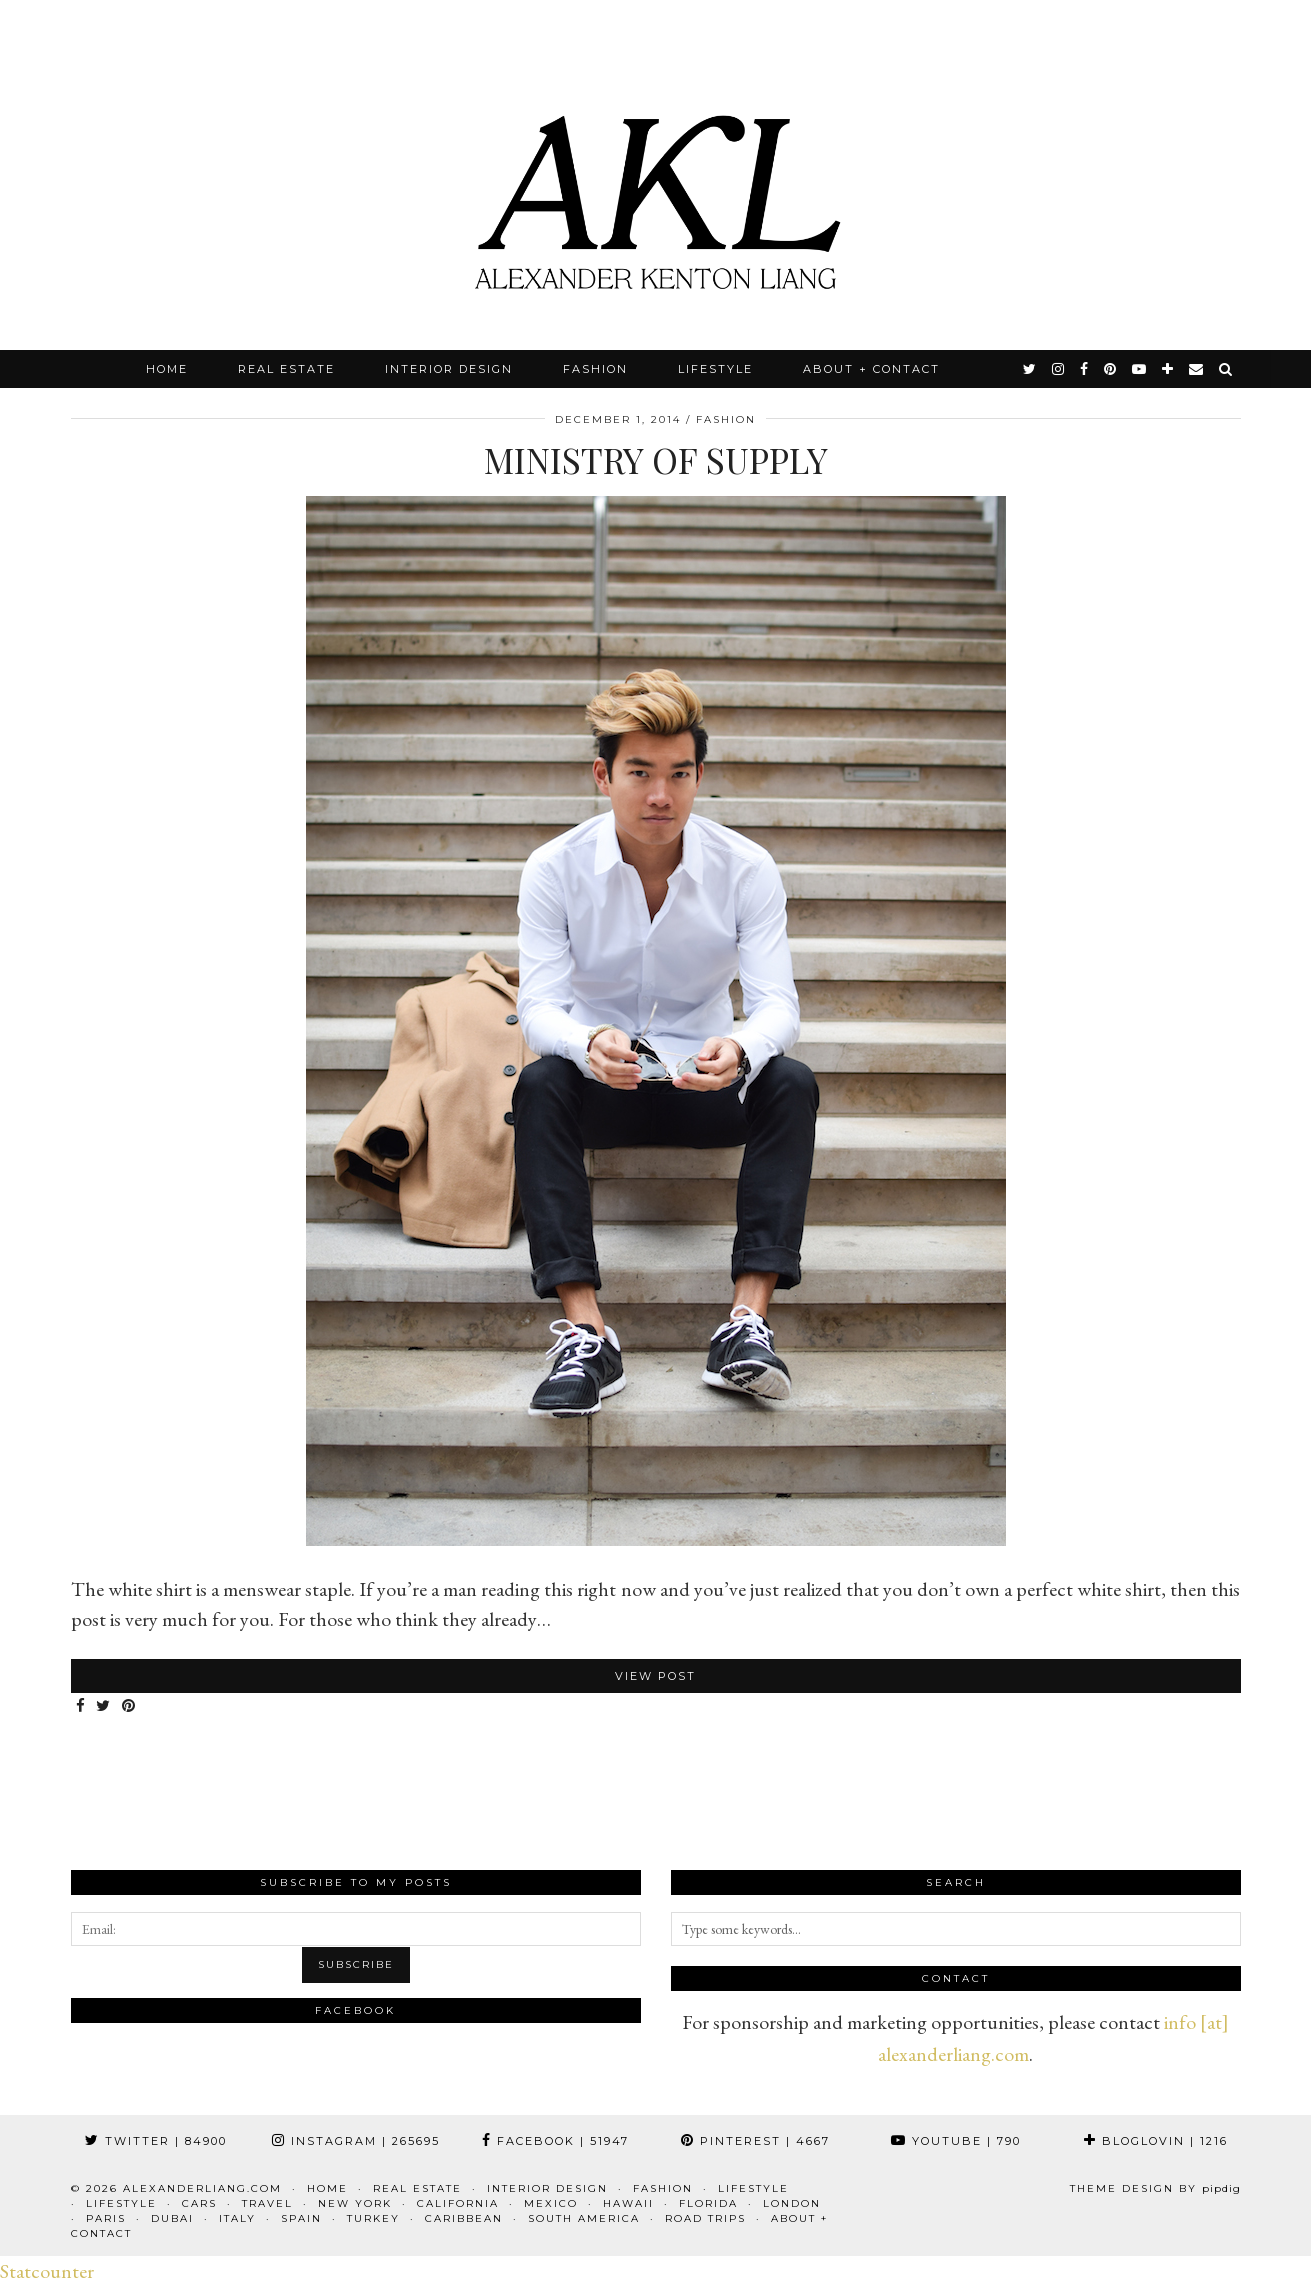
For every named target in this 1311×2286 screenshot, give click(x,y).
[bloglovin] (1168, 369)
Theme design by (1155, 2188)
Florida (708, 2203)
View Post (655, 1676)
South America (584, 2218)
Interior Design (449, 369)
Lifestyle (715, 369)
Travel (267, 2203)
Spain (301, 2218)
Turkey (373, 2218)
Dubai (172, 2218)
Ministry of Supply (656, 459)
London (792, 2203)
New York (355, 2203)
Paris (106, 2218)
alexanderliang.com (202, 2188)
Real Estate (286, 369)
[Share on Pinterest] (130, 1706)
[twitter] (1030, 369)
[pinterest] (1111, 369)
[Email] (1197, 369)
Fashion (595, 369)
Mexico (551, 2203)
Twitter (156, 2141)
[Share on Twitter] (105, 1706)
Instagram (356, 2141)
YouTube (956, 2141)
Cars (199, 2203)
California (458, 2203)
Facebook (555, 2141)
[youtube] (1140, 369)
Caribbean (464, 2218)
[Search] (1226, 369)
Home (167, 369)
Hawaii (628, 2203)
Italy (237, 2218)
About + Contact (871, 369)
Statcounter (47, 2271)
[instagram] (1059, 369)
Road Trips (705, 2218)
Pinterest (755, 2141)
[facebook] (1085, 369)
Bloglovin (1156, 2141)
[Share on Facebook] (81, 1706)
